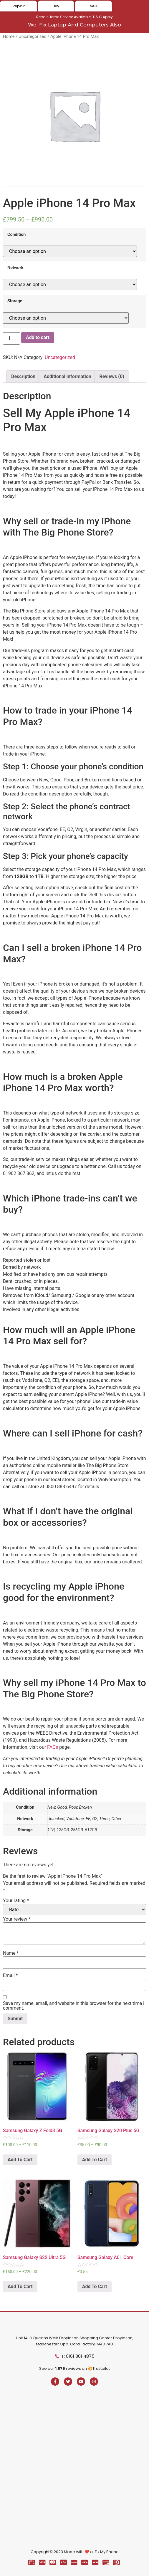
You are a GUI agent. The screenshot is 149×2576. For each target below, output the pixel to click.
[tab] (23, 376)
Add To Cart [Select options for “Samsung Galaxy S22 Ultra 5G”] (20, 2286)
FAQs (52, 1747)
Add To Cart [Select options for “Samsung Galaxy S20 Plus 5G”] (94, 2159)
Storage (14, 301)
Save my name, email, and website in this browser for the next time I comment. (73, 2006)
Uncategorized (33, 36)
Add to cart (37, 337)
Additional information (67, 376)
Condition (16, 235)
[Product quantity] (11, 338)
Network (15, 268)
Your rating (16, 1900)
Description (23, 376)
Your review (16, 1919)
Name (11, 1953)
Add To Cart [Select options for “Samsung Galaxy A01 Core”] (94, 2286)
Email (10, 1975)
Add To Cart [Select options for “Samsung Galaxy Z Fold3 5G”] (20, 2159)
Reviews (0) (112, 376)
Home (9, 36)
